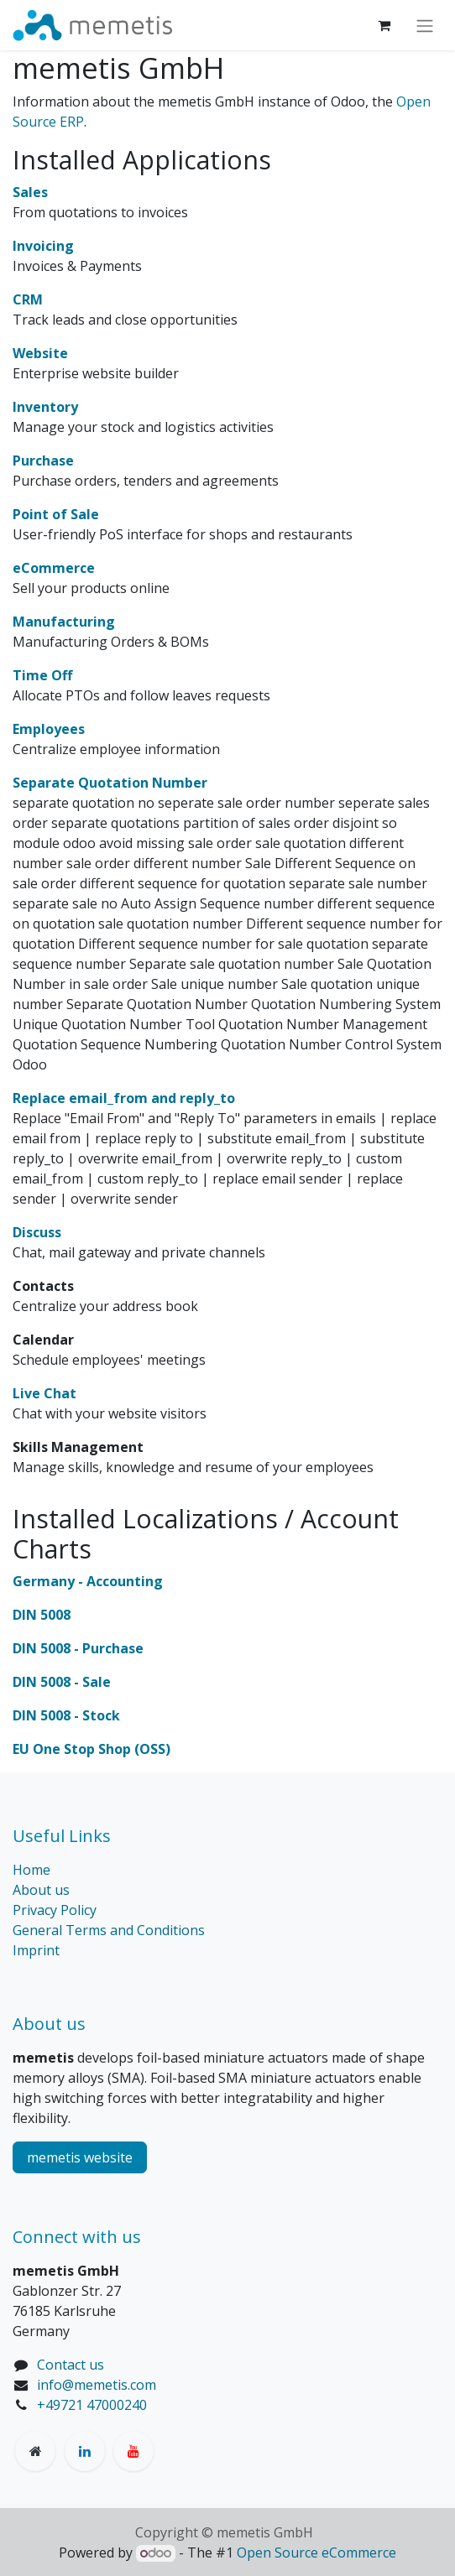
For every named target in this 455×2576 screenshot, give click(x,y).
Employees (49, 729)
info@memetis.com (96, 2385)
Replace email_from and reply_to (124, 1098)
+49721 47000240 (92, 2405)
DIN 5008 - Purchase (78, 1648)
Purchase (43, 460)
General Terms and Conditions (109, 1930)
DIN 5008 (42, 1614)
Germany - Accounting (88, 1581)
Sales (30, 192)
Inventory (45, 407)
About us (41, 1890)
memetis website (80, 2157)
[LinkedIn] (85, 2451)
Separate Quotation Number (110, 782)
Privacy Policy (55, 1910)
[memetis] (35, 2451)
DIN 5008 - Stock (66, 1715)
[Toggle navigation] (424, 25)
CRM (28, 299)
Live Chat (44, 1393)
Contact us (70, 2364)
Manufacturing (64, 621)
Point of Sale (56, 514)
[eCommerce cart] (383, 25)
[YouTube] (133, 2451)
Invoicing (43, 246)
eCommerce (54, 568)
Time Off (42, 675)
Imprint (36, 1950)
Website (40, 353)
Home (31, 1869)
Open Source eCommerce (316, 2552)
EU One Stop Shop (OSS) (91, 1749)
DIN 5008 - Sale (62, 1682)
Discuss (37, 1232)
